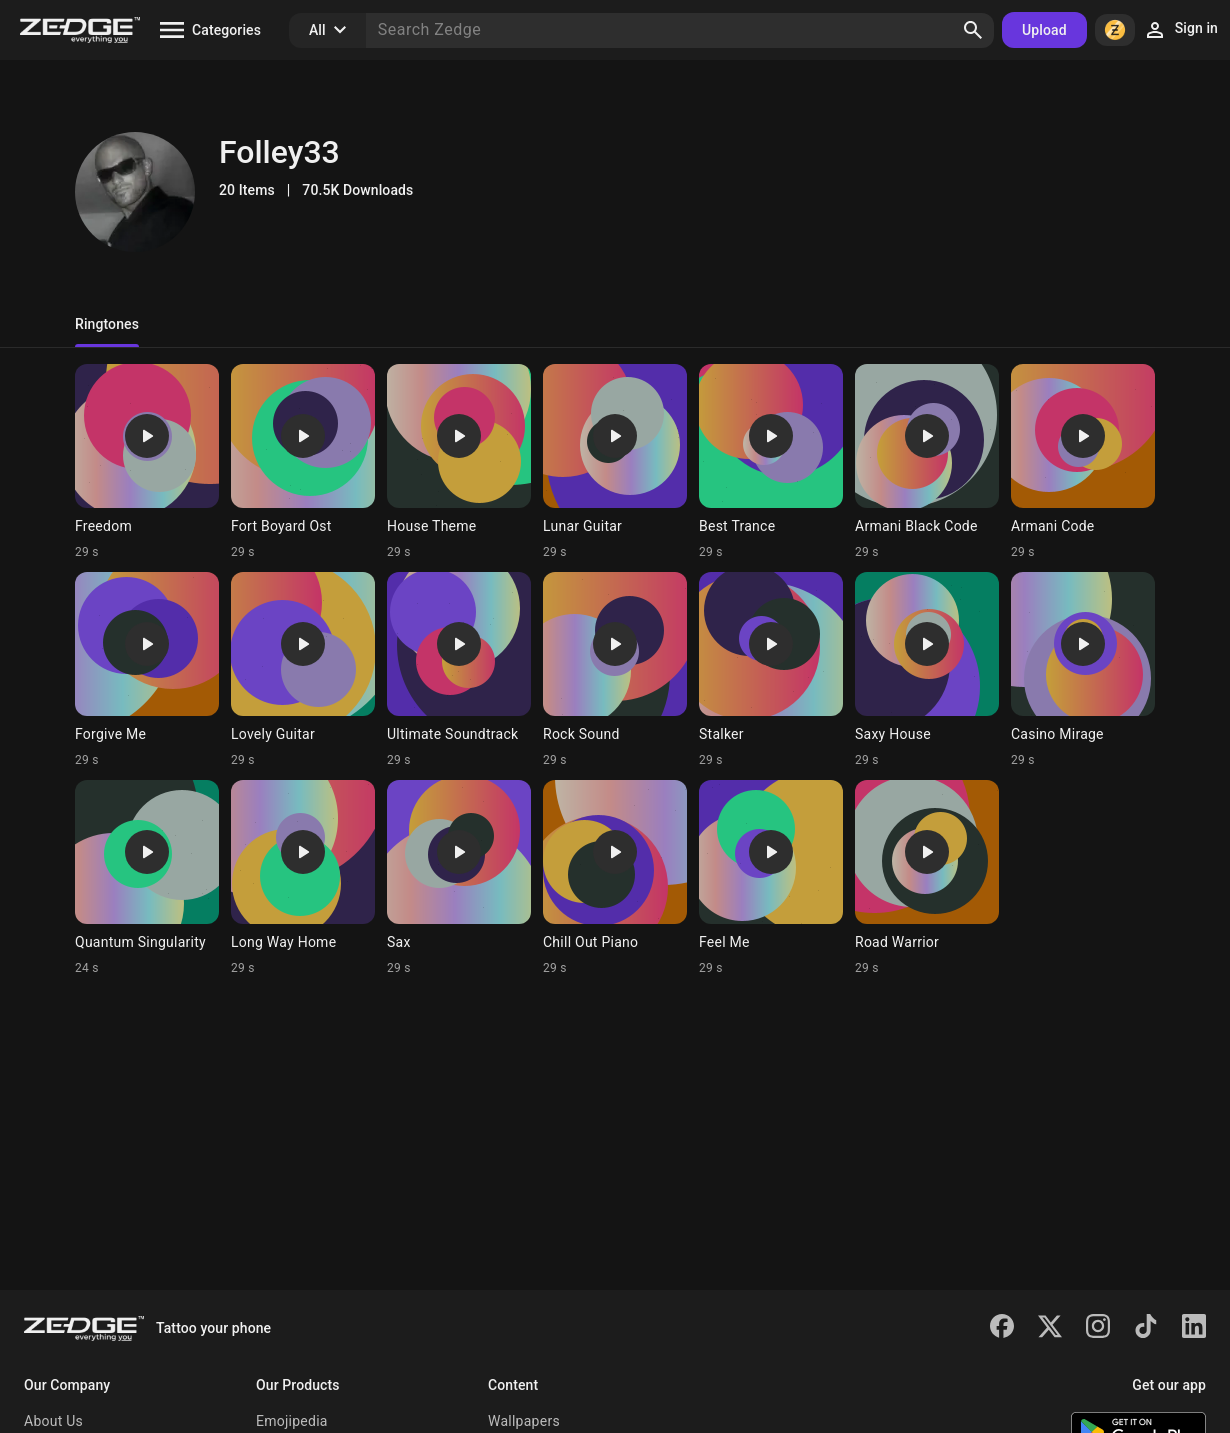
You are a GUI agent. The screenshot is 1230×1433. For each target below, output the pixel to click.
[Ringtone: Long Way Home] (303, 878)
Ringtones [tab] (107, 324)
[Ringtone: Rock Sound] (615, 670)
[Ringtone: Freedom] (147, 462)
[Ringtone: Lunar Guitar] (615, 462)
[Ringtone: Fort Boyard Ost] (303, 462)
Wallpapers (524, 1421)
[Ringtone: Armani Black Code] (927, 462)
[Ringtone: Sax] (459, 878)
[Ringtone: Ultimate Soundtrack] (459, 670)
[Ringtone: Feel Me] (771, 878)
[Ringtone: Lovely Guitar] (303, 670)
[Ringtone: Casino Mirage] (1083, 670)
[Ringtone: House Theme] (459, 462)
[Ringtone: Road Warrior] (927, 878)
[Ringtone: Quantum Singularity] (147, 878)
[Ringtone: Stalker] (771, 670)
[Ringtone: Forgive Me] (147, 670)
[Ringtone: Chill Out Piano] (615, 878)
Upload (1044, 30)
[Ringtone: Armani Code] (1083, 462)
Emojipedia (292, 1421)
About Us (53, 1421)
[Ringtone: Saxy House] (927, 670)
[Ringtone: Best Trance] (771, 462)
